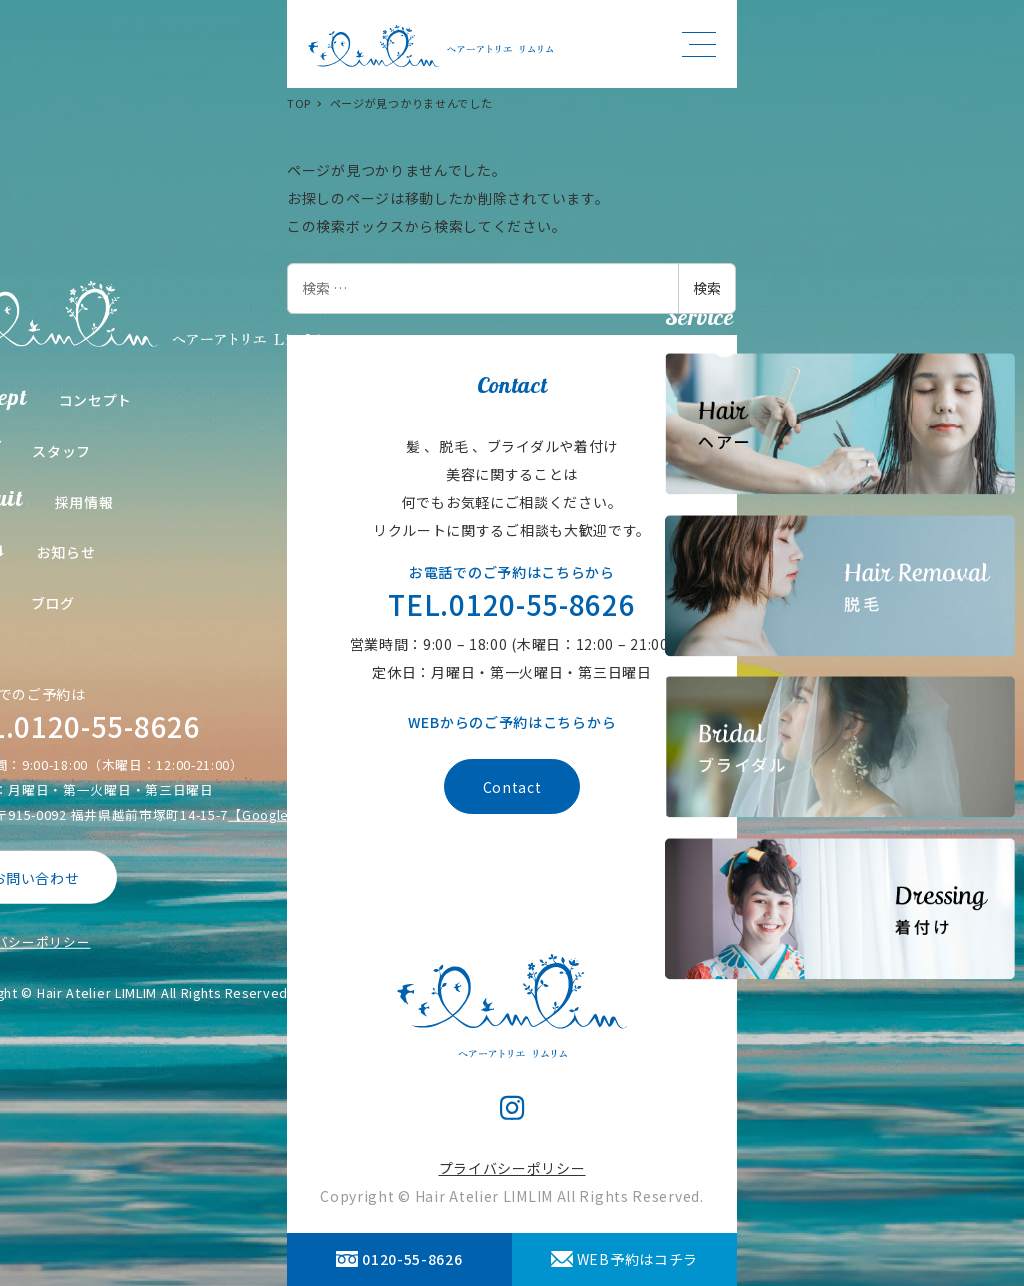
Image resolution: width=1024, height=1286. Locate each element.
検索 (707, 288)
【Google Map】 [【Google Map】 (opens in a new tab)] (280, 814)
